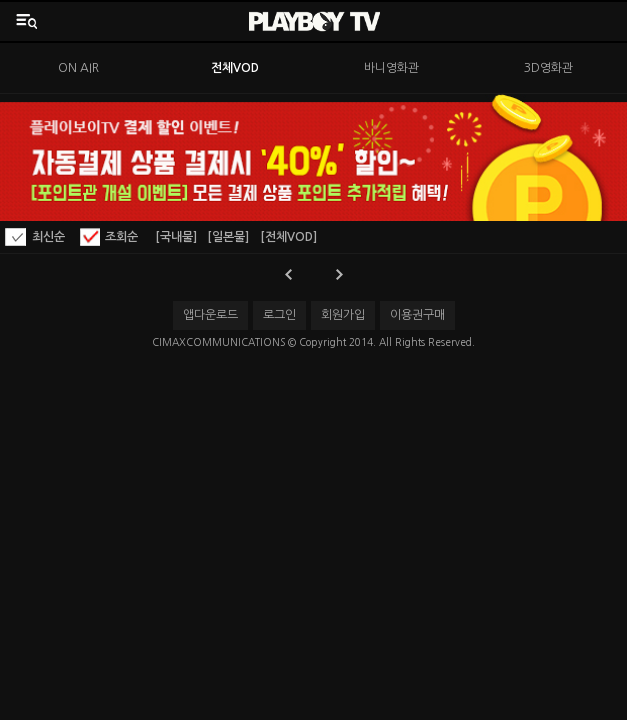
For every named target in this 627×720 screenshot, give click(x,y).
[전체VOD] (288, 237)
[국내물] (176, 237)
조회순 (121, 237)
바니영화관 (391, 68)
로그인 (279, 315)
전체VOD (235, 68)
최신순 (48, 237)
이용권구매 (417, 315)
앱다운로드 (210, 315)
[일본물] (228, 237)
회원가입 (343, 315)
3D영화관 (548, 68)
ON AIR (78, 68)
